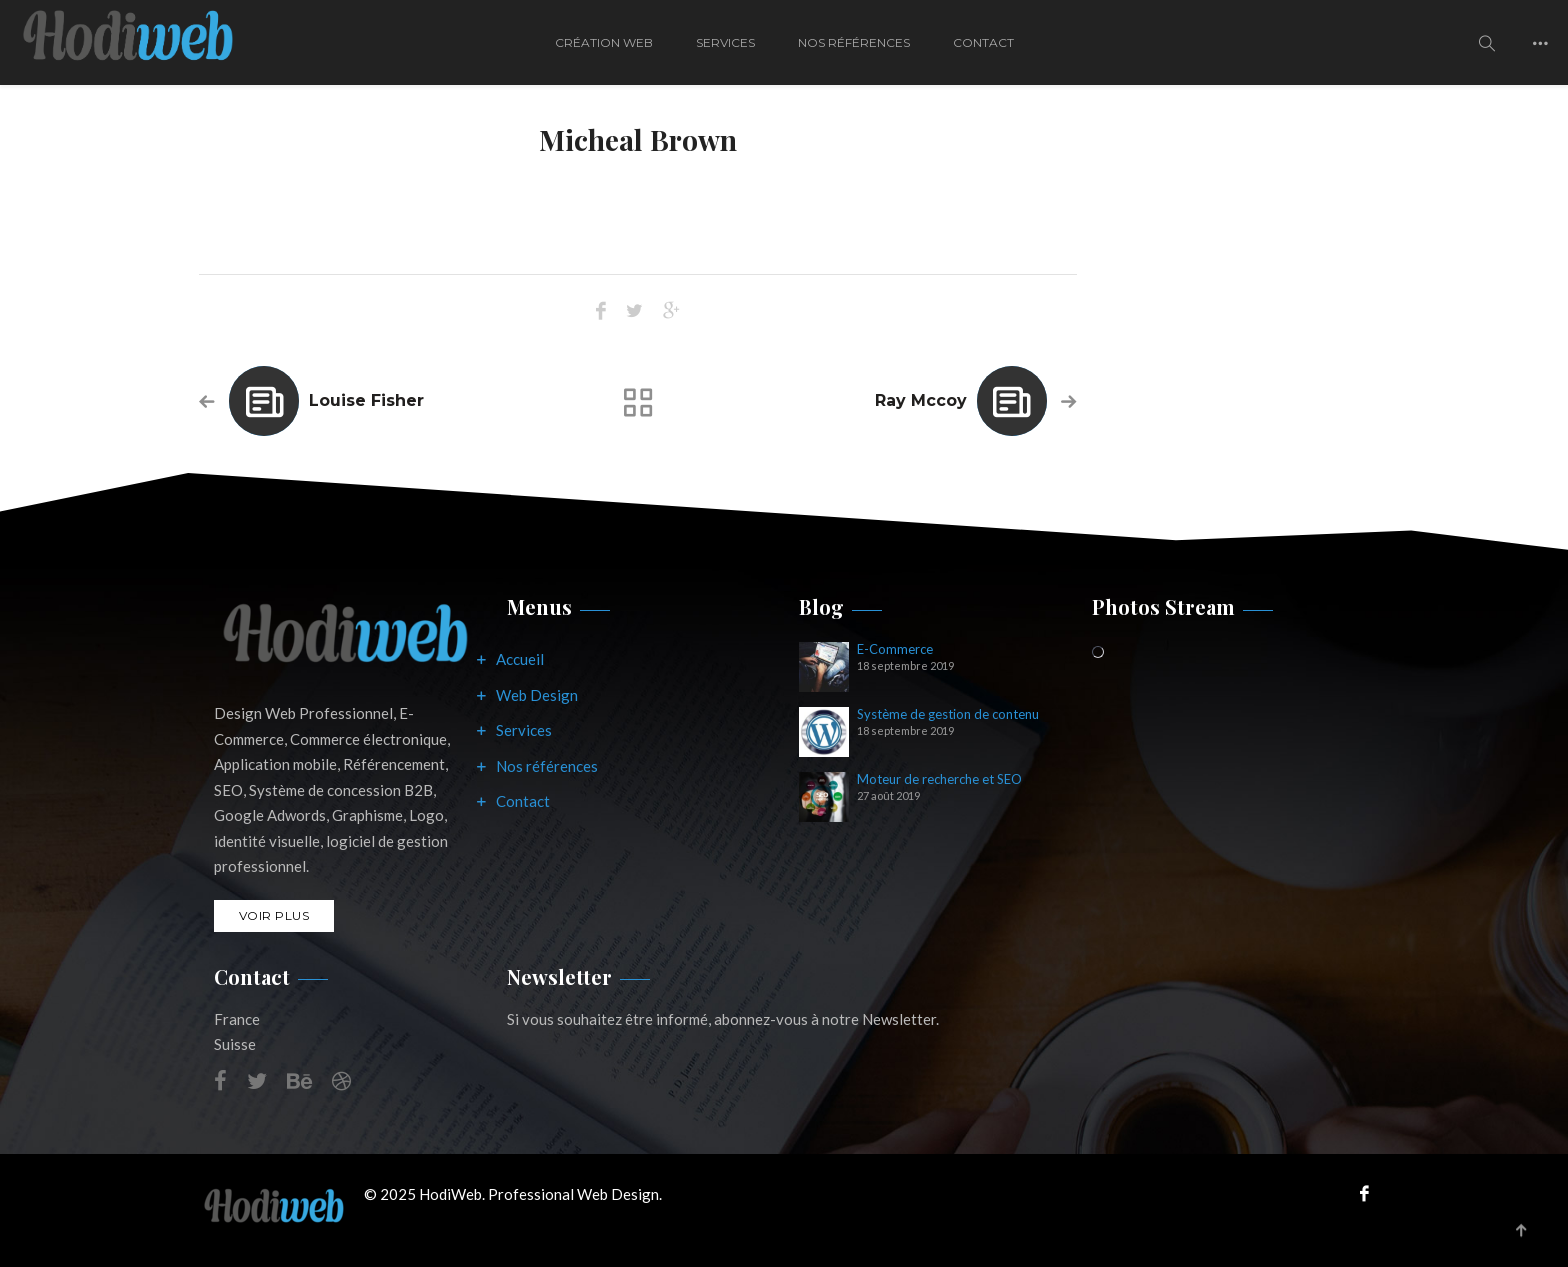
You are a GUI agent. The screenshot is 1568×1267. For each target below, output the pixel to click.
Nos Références (854, 42)
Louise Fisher (366, 400)
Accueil (520, 659)
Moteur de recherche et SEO (939, 779)
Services (725, 42)
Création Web (604, 42)
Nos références (547, 766)
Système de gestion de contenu (948, 714)
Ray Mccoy (921, 400)
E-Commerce (895, 649)
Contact (983, 42)
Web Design (537, 695)
